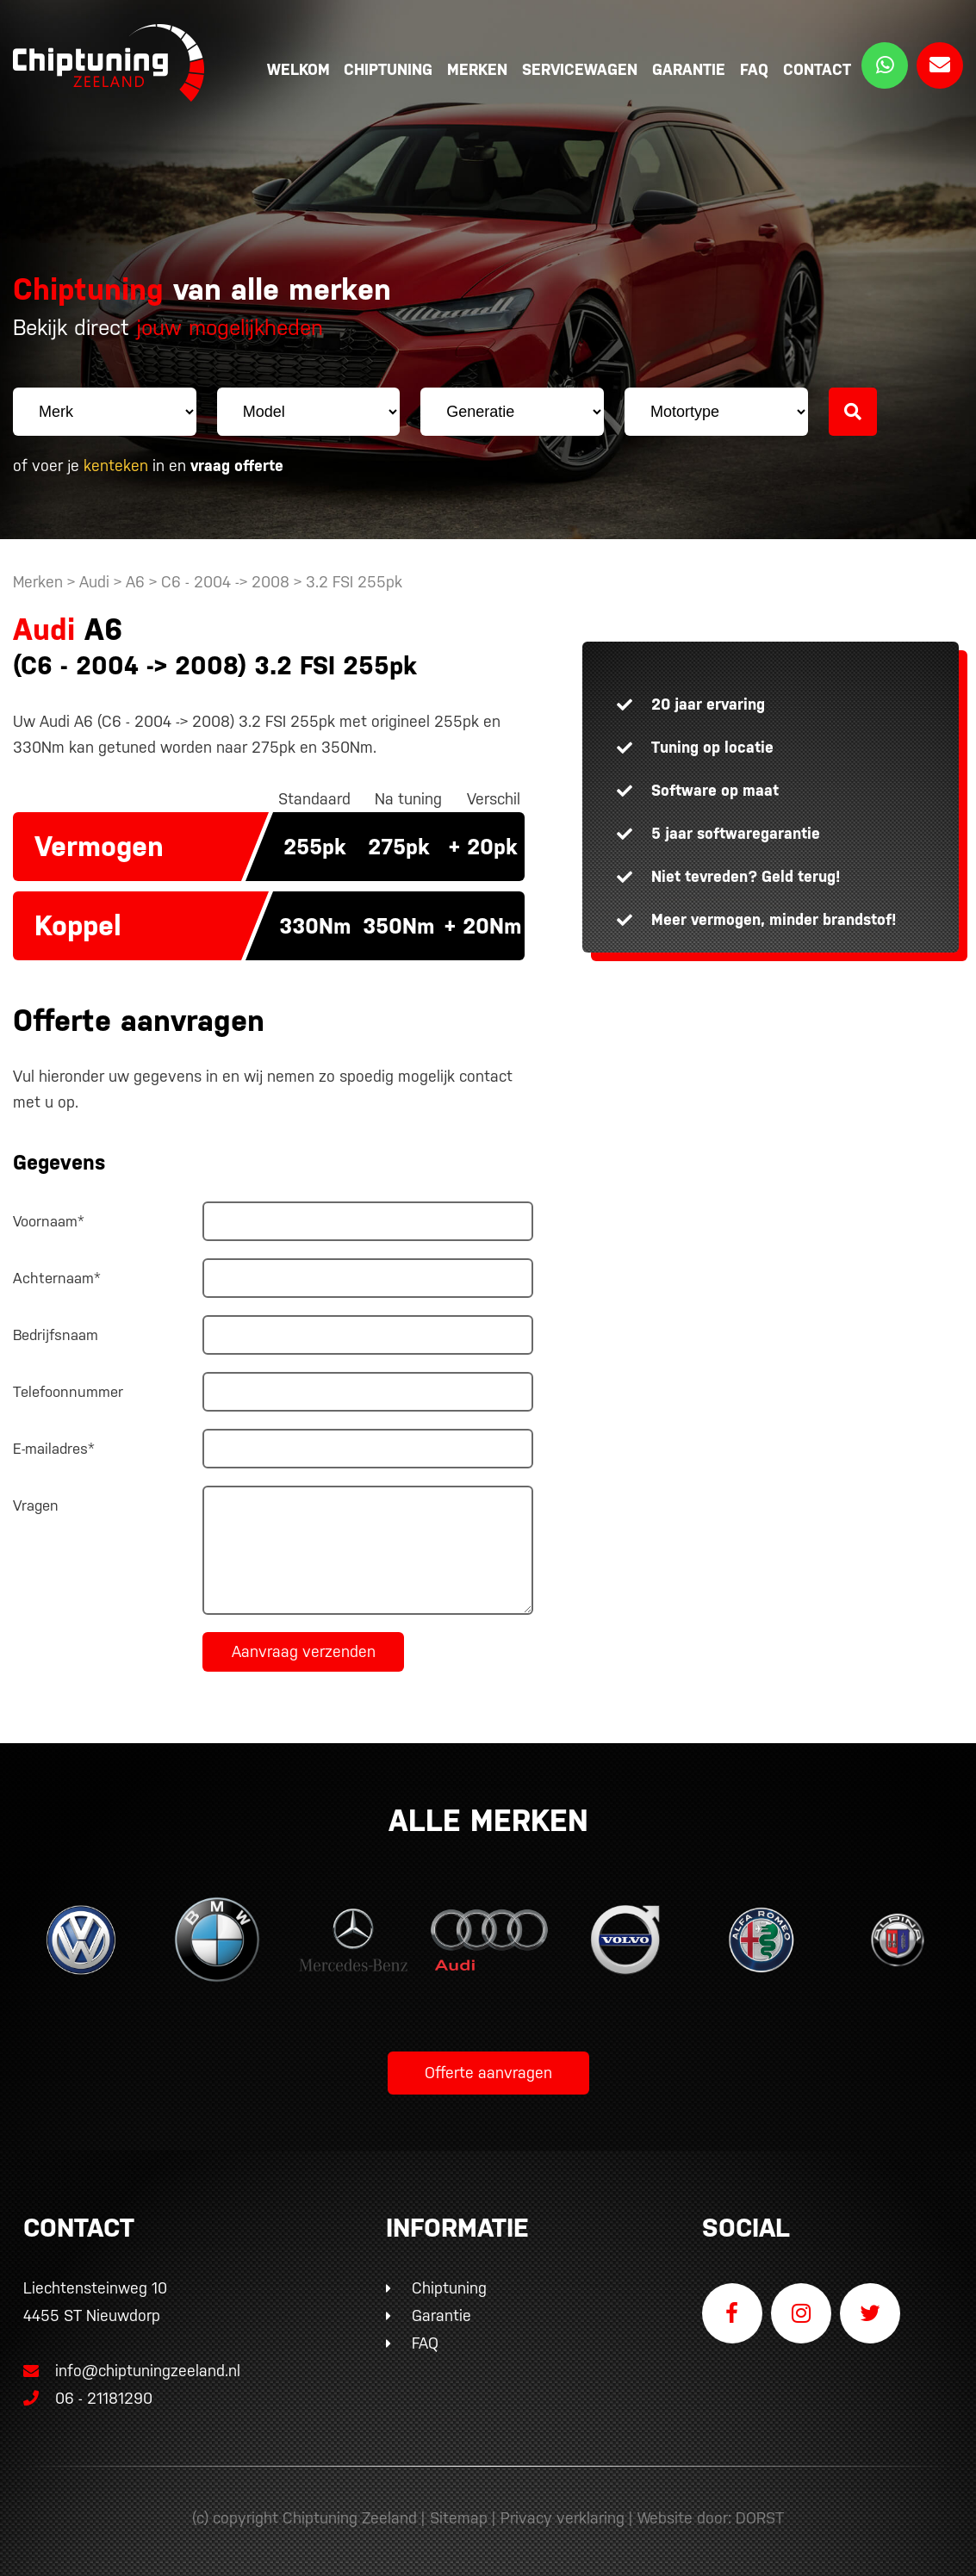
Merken (477, 69)
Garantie (688, 69)
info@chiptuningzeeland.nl (131, 2371)
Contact (817, 69)
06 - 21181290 (87, 2398)
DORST (760, 2518)
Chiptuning (388, 69)
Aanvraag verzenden (304, 1651)
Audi (94, 582)
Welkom (298, 69)
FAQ (754, 69)
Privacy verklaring (562, 2518)
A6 (135, 582)
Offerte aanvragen (488, 2073)
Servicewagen (579, 69)
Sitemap (459, 2518)
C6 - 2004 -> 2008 (227, 582)
